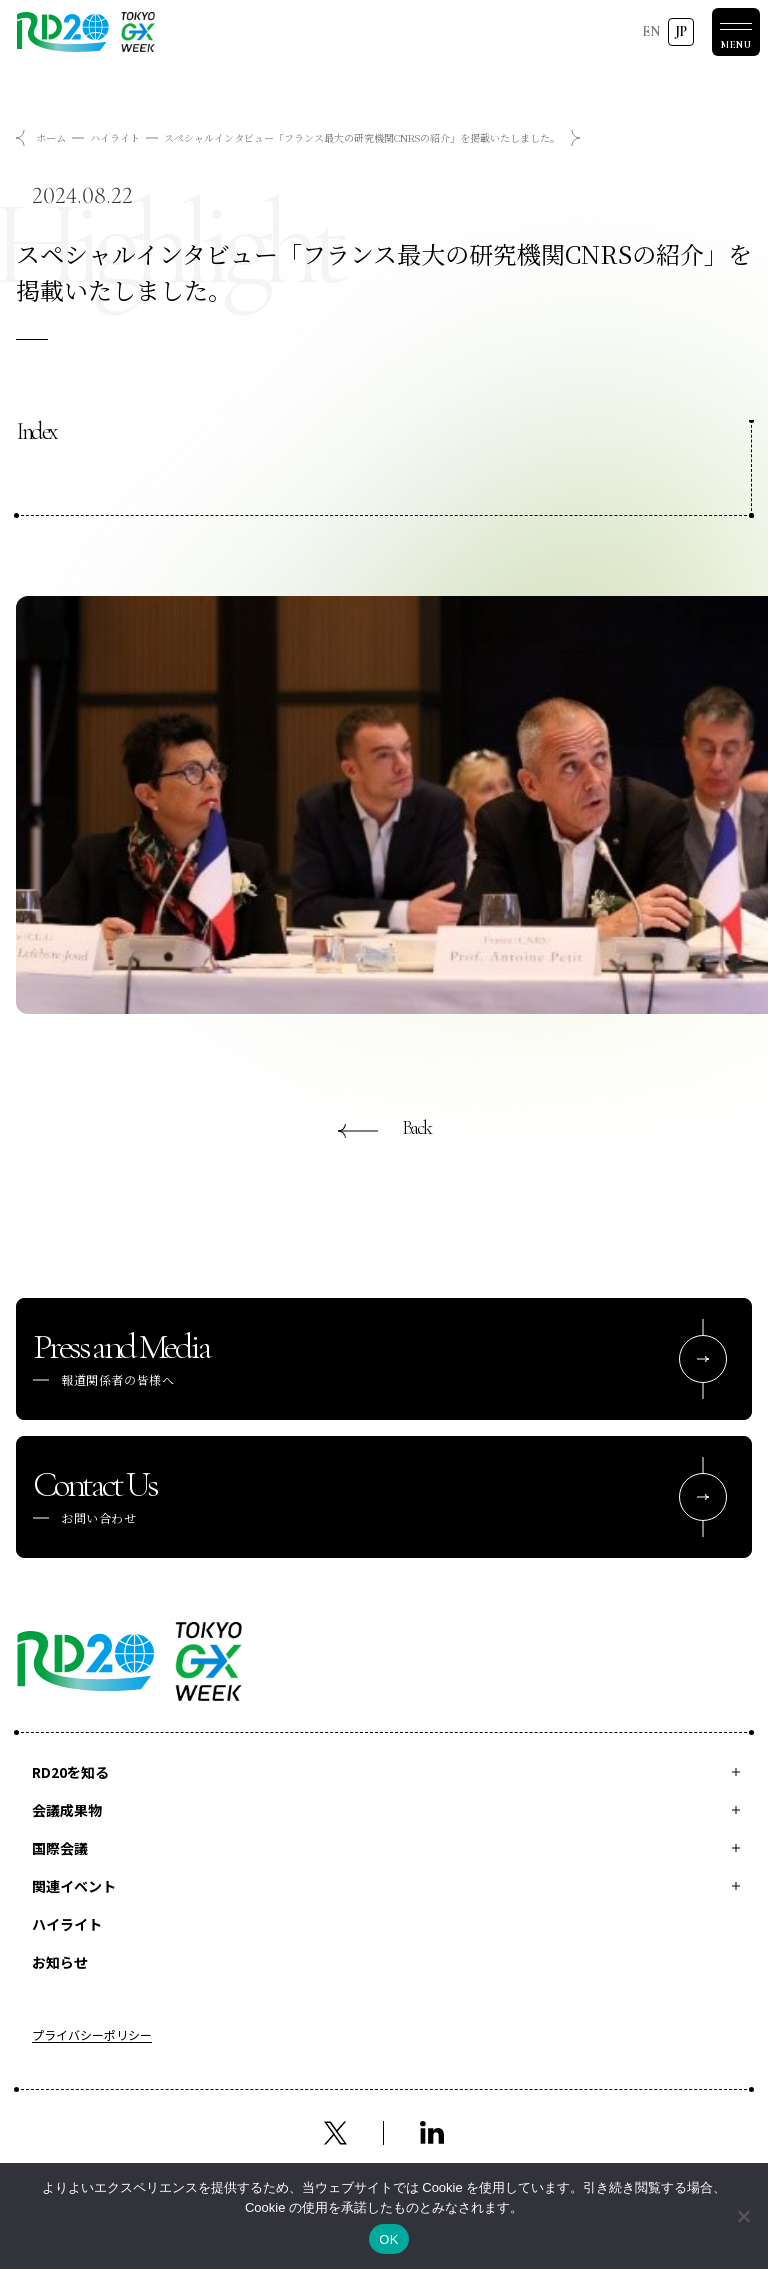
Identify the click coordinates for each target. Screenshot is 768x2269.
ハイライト (115, 137)
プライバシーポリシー (92, 2036)
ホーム (51, 137)
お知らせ (60, 1962)
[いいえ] (743, 2216)
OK (388, 2239)
